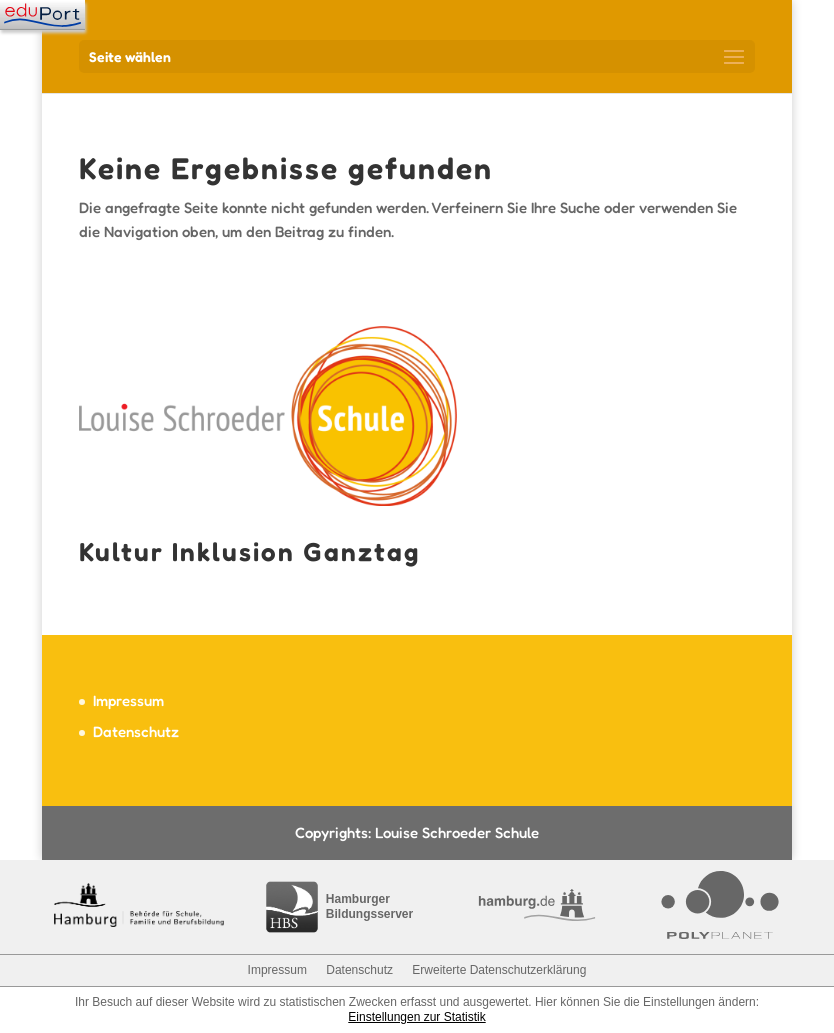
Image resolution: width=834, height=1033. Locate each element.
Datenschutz (136, 731)
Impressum (128, 700)
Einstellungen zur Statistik (416, 1017)
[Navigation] (42, 15)
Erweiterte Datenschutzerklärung (499, 970)
